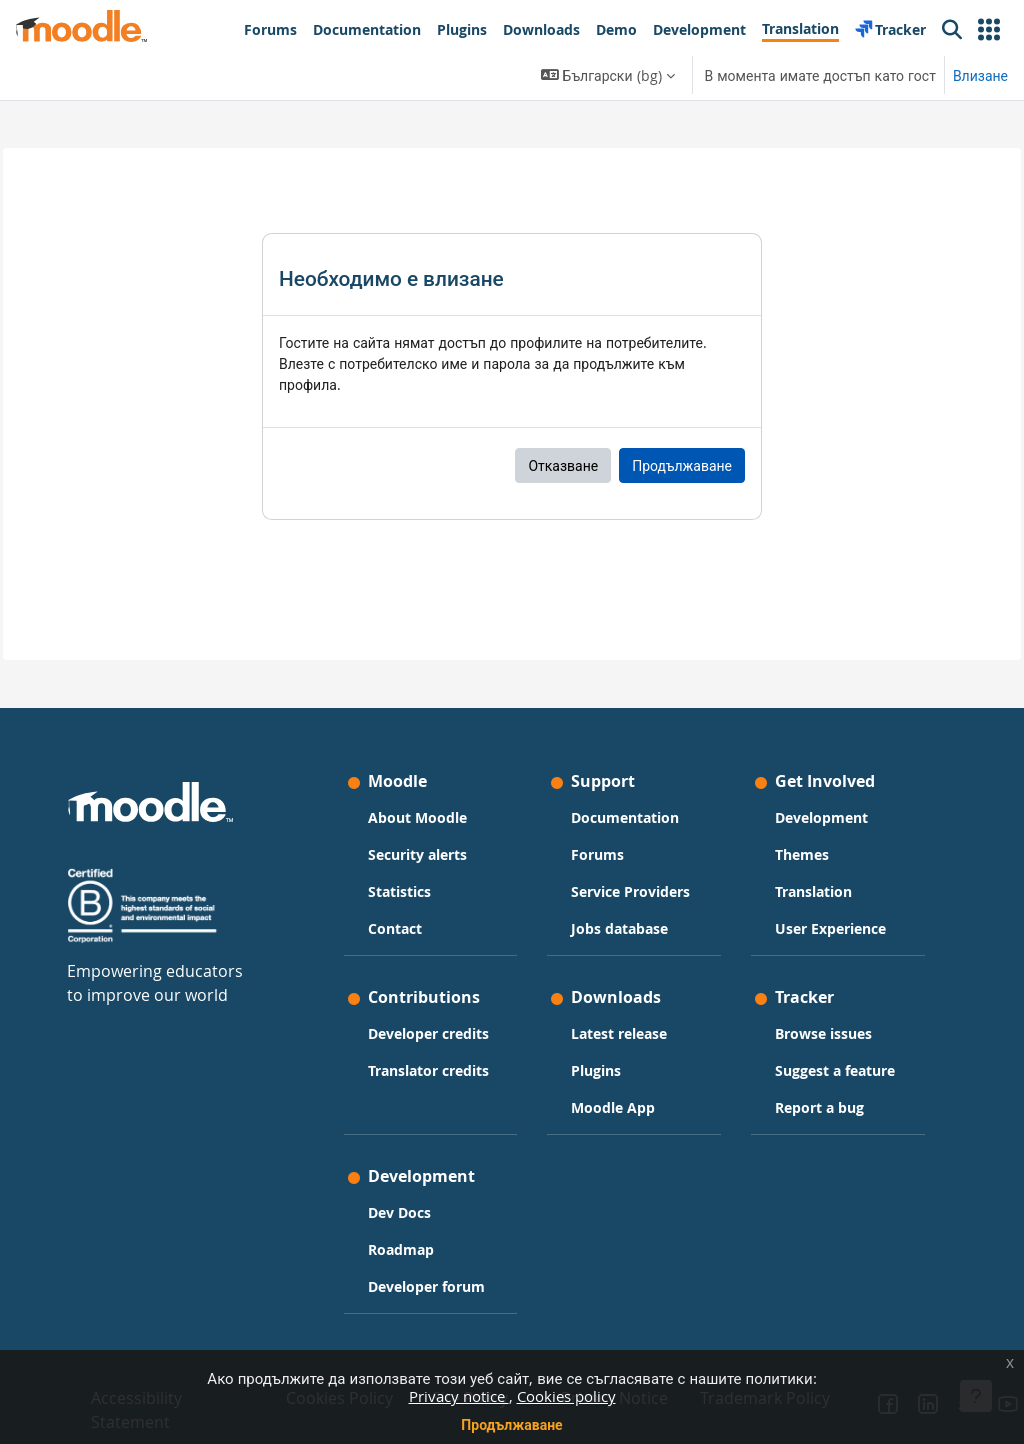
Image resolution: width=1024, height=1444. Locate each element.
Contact (410, 872)
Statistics (414, 835)
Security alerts (432, 798)
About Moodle (432, 761)
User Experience (797, 883)
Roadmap (416, 1239)
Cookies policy (566, 1396)
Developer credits (418, 1029)
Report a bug (804, 1094)
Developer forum (418, 1287)
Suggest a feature (793, 1047)
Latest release (619, 999)
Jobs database (619, 893)
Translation (798, 835)
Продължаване (511, 1424)
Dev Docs (414, 1202)
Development (806, 761)
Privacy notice (459, 1396)
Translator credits (418, 1087)
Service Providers (604, 846)
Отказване (563, 465)
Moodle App (613, 1073)
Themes (787, 798)
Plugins (596, 1036)
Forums (597, 798)
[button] (989, 30)
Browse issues (808, 999)
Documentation (625, 761)
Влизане (980, 75)
